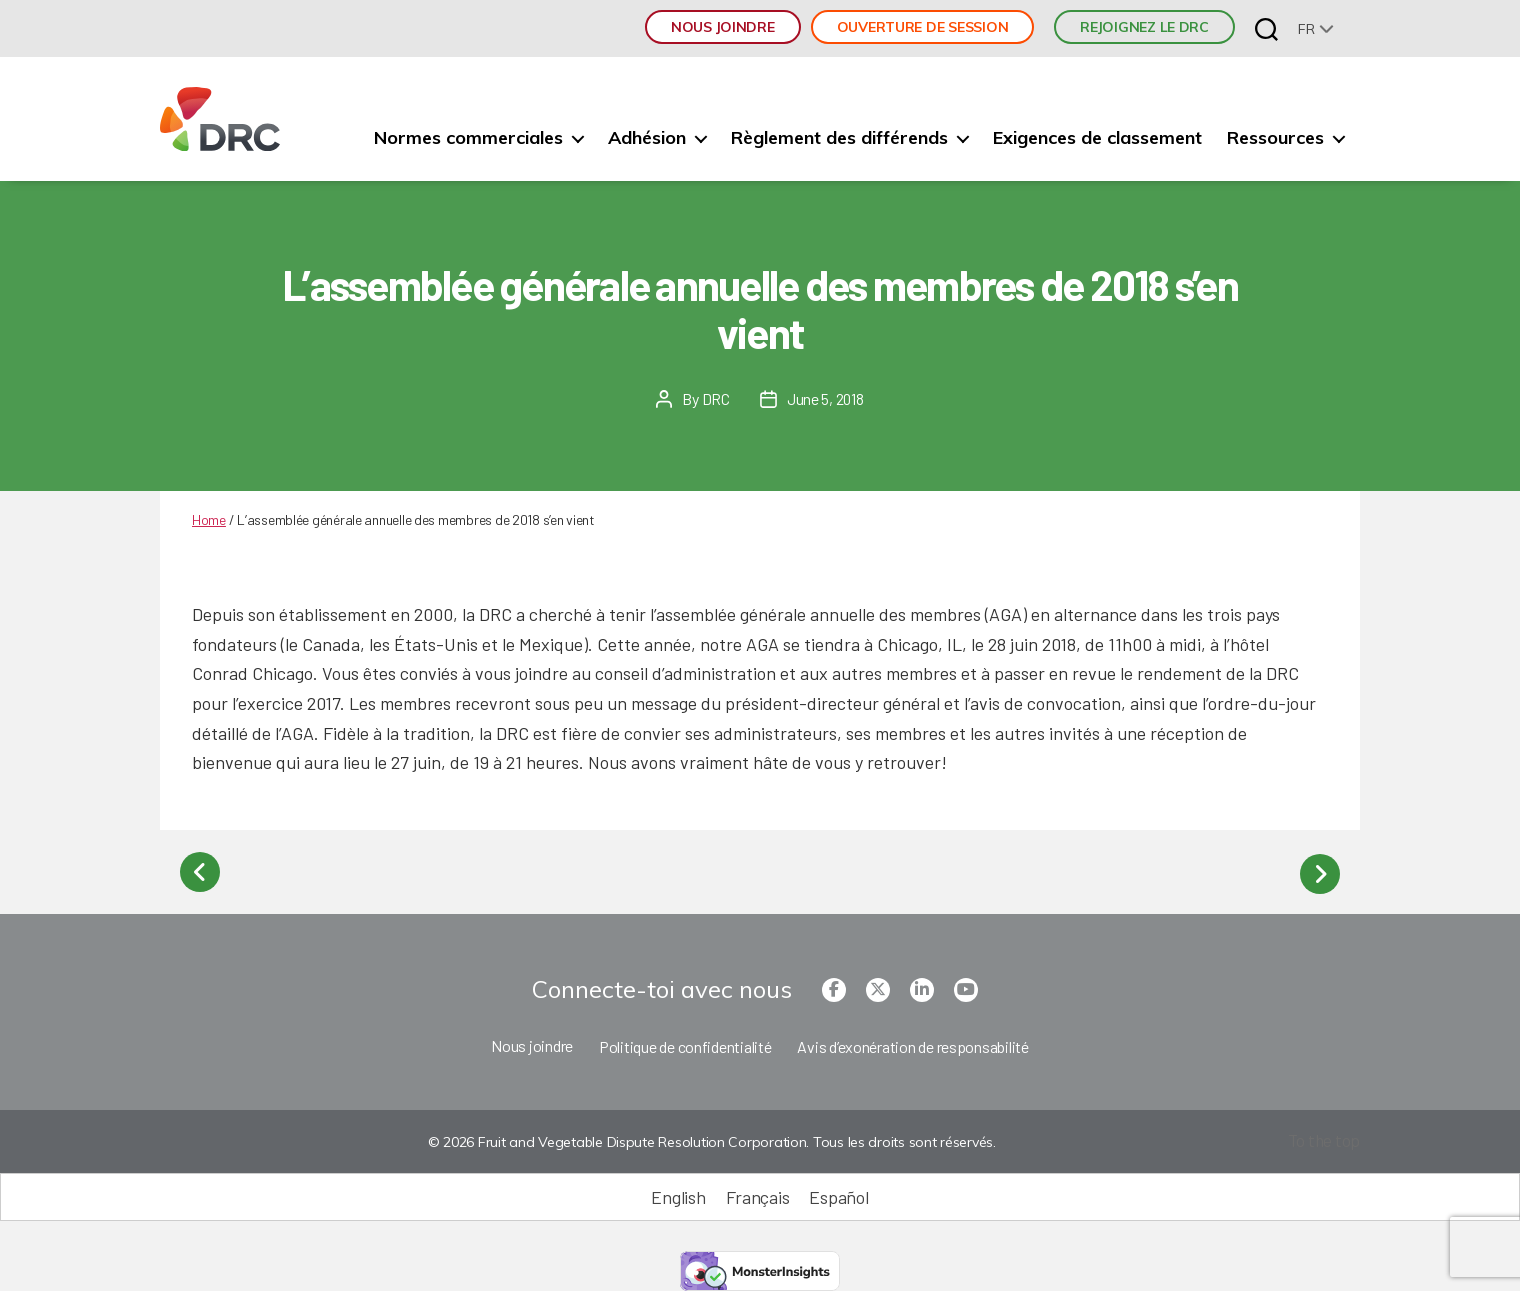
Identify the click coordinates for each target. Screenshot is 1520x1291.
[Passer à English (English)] (678, 1193)
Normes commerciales (468, 138)
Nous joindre (723, 27)
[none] (1316, 28)
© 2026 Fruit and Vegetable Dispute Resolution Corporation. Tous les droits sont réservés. (710, 1139)
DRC (715, 398)
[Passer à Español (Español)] (838, 1193)
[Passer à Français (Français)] (758, 1193)
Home (209, 519)
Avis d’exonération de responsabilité (912, 1042)
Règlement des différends (839, 138)
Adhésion (647, 138)
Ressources (1275, 138)
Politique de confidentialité (685, 1042)
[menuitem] (1316, 28)
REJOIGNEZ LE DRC (1144, 27)
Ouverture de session (923, 27)
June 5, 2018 (825, 398)
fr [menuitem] (1306, 29)
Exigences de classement (1097, 138)
